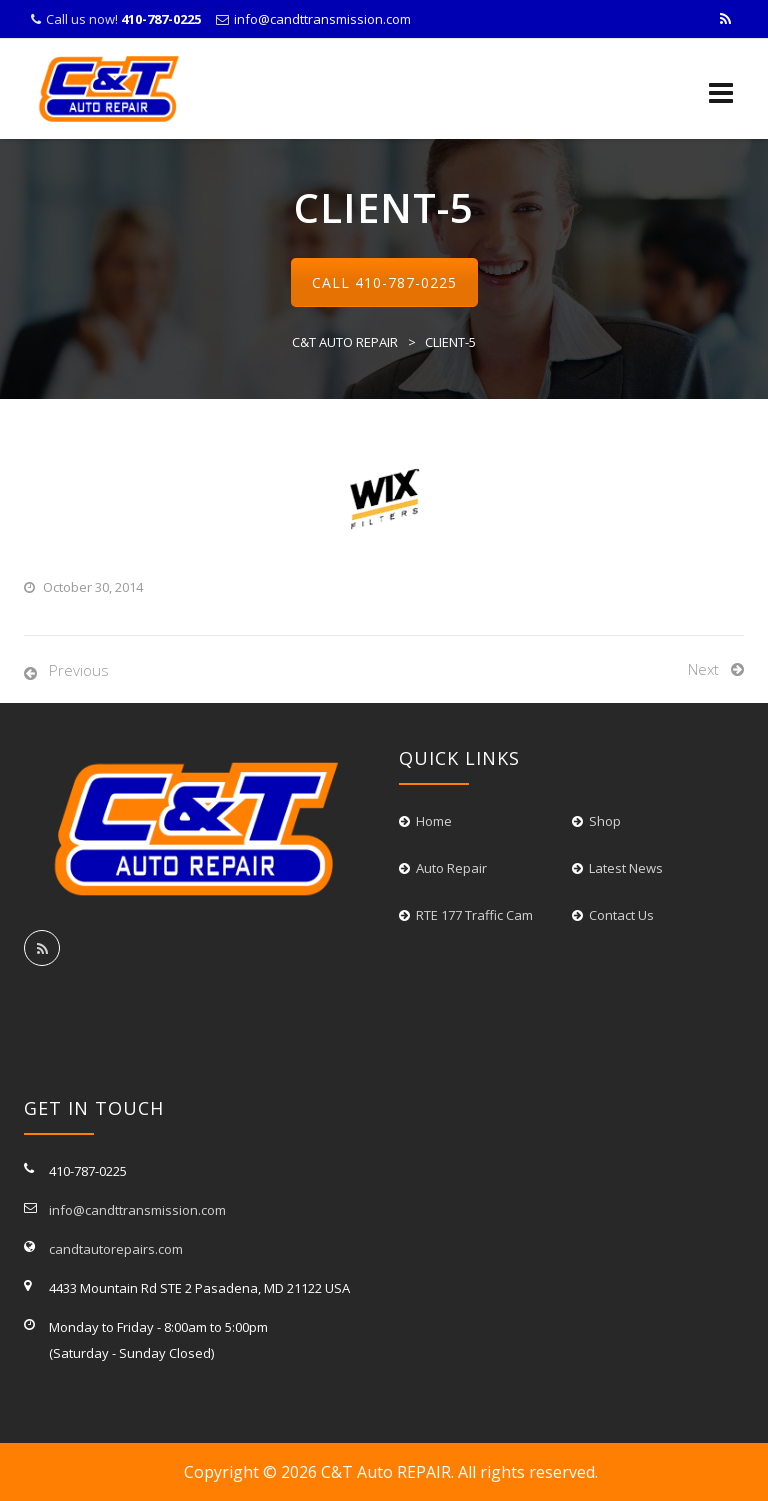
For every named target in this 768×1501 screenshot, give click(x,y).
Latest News (626, 868)
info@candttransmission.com (322, 19)
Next (703, 669)
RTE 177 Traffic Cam (474, 915)
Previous (79, 670)
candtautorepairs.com (116, 1249)
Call (384, 282)
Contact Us (621, 915)
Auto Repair (451, 868)
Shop (605, 821)
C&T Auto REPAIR (386, 1472)
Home (434, 821)
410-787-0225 (406, 282)
